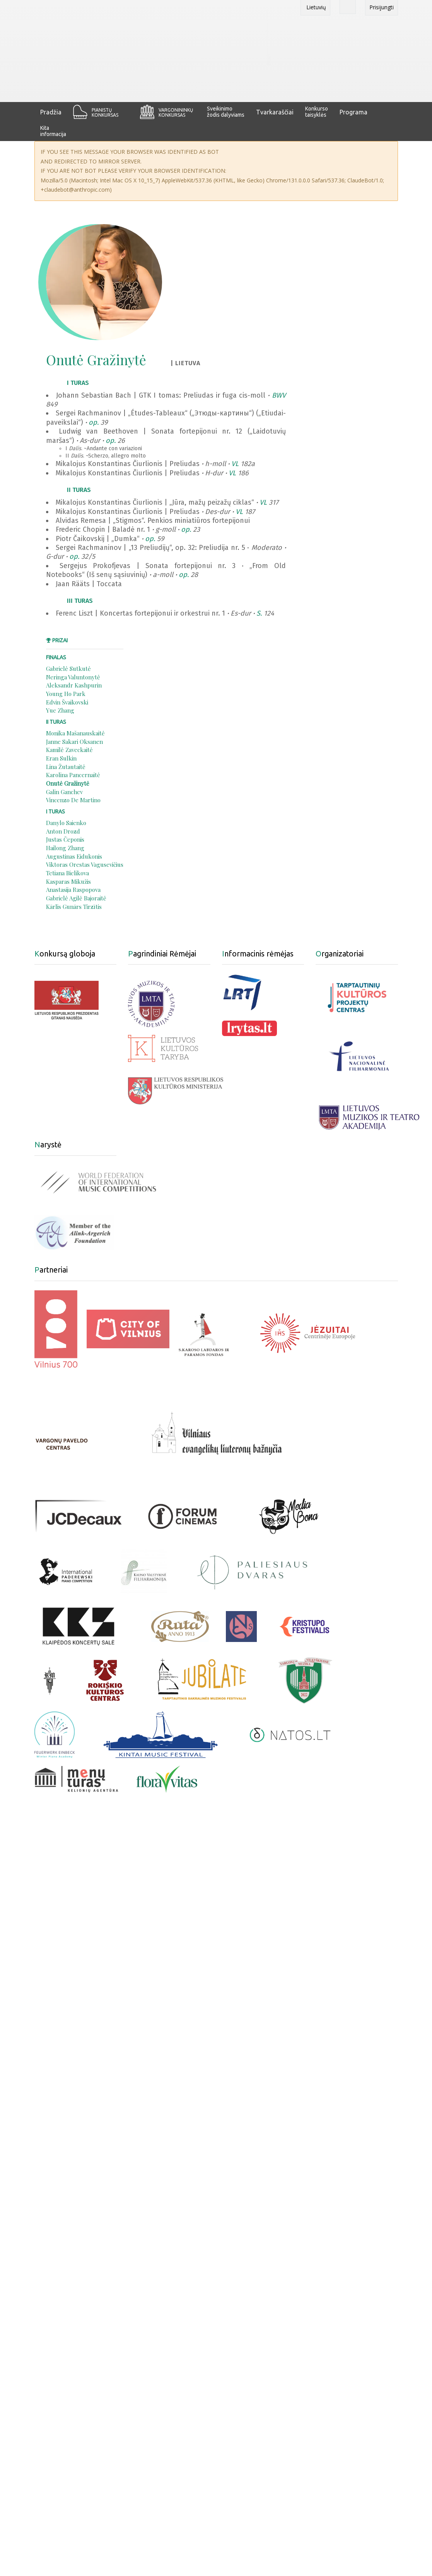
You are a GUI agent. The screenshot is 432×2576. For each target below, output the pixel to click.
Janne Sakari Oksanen (74, 741)
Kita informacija (53, 131)
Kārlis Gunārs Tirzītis (74, 906)
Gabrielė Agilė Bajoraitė (76, 898)
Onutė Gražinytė (67, 783)
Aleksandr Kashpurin (74, 685)
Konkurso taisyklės (316, 111)
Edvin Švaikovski (67, 702)
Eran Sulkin (61, 758)
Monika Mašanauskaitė (75, 733)
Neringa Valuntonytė (73, 677)
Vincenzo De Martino (73, 800)
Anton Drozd (63, 831)
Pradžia (50, 112)
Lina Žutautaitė (65, 767)
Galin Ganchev (64, 792)
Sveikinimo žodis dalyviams (225, 111)
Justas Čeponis (65, 839)
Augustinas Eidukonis (74, 856)
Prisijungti (381, 7)
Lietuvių (315, 7)
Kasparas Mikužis (68, 881)
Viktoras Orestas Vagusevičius (84, 864)
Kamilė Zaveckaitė (69, 750)
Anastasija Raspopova (73, 889)
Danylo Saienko (66, 823)
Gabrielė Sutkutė (68, 668)
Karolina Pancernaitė (73, 775)
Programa (353, 112)
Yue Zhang (60, 710)
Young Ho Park (65, 694)
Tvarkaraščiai (275, 112)
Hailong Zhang (65, 848)
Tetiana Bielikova (67, 873)
